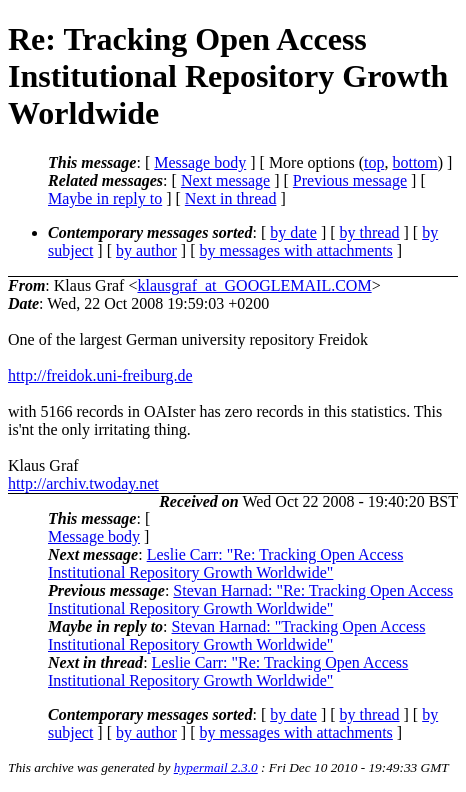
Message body (200, 162)
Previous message (350, 180)
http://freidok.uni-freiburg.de (100, 375)
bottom (414, 162)
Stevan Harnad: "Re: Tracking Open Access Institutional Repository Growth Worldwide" (250, 599)
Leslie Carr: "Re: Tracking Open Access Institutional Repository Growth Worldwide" (225, 563)
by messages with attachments (296, 250)
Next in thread (231, 198)
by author (146, 250)
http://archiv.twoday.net (83, 483)
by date (293, 232)
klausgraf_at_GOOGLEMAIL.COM (254, 285)
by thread (370, 232)
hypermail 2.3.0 (216, 767)
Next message (225, 180)
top (374, 162)
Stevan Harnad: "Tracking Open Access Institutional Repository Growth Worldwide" (236, 635)
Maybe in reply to (105, 198)
